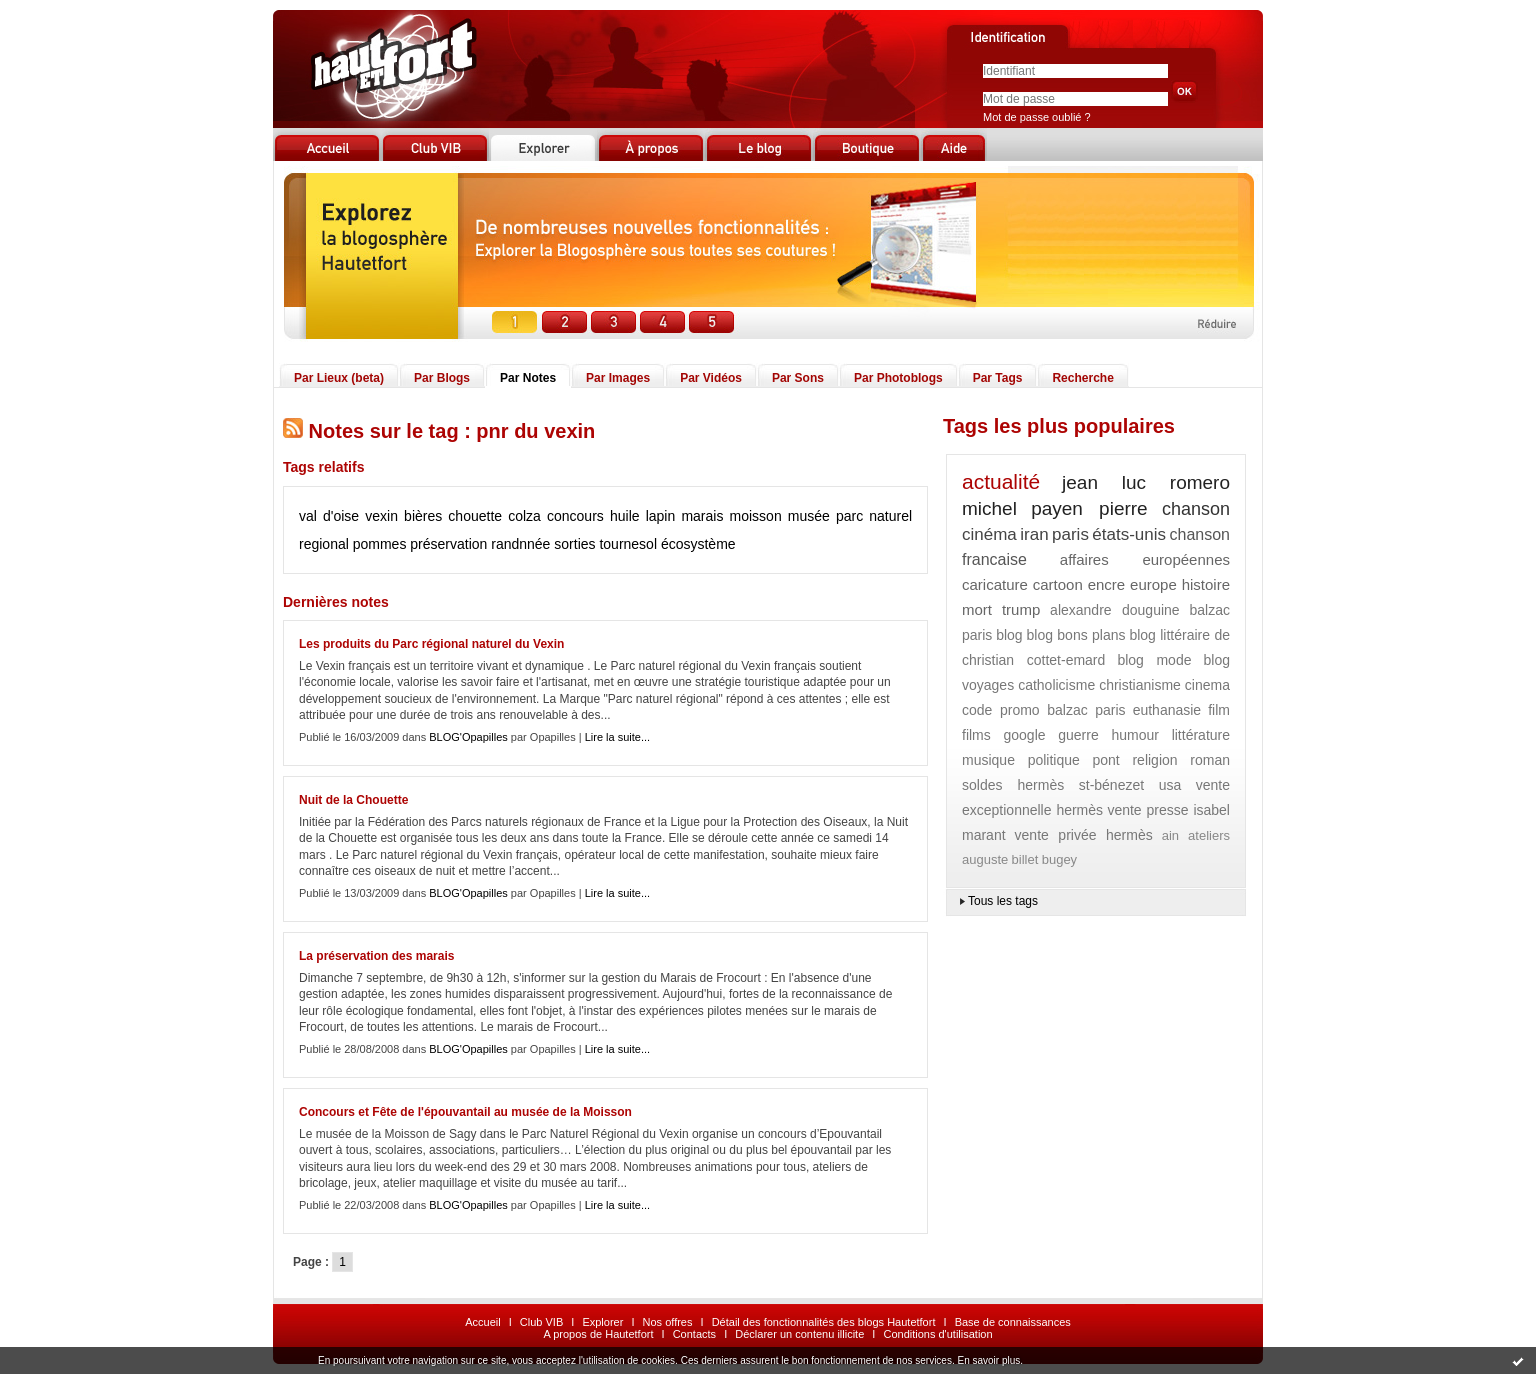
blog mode (1154, 660)
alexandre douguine (1115, 610)
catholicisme (1056, 685)
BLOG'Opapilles (468, 737)
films (976, 735)
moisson (756, 516)
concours (575, 516)
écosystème (698, 544)
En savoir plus (988, 1360)
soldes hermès (1013, 785)
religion (1154, 760)
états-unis (1129, 534)
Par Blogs (442, 378)
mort (977, 609)
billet (1025, 859)
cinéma (989, 534)
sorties (574, 544)
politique (1054, 760)
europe (1153, 584)
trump (1021, 609)
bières (423, 516)
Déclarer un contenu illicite (799, 1334)
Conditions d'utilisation (937, 1334)
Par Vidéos (711, 378)
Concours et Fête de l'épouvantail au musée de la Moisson (465, 1112)
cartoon (1058, 584)
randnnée (520, 544)
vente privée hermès (1084, 835)
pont (1105, 760)
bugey (1059, 859)
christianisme (1140, 685)
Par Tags (998, 378)
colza (524, 516)
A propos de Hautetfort (598, 1334)
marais (702, 516)
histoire (1206, 584)
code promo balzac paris (1044, 710)
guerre (1078, 735)
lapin (661, 516)
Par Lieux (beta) (339, 378)
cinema (1207, 685)
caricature (995, 584)
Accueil (482, 1322)
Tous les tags (1003, 901)
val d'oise (329, 516)
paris (1070, 534)
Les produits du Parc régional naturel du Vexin (431, 644)
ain (1170, 835)
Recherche (1082, 378)
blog (1009, 635)
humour (1134, 735)
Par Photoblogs (898, 378)
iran (1034, 534)
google (1025, 735)
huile (625, 516)
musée (809, 516)
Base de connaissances (1013, 1322)
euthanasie (1167, 710)
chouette (475, 516)
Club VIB (541, 1322)
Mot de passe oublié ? (1037, 117)
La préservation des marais (376, 956)
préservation (448, 544)
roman (1210, 760)
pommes (380, 544)
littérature (1201, 735)
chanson (1196, 509)
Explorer (602, 1322)
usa (1170, 785)
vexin (381, 516)
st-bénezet (1111, 785)
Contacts (694, 1334)
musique (988, 760)
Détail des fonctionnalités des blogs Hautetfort (824, 1322)
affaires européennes (1145, 559)
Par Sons (798, 378)
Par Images (618, 378)
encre (1107, 584)
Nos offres (668, 1322)
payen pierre (1089, 508)
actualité (1001, 481)
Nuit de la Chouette (353, 800)
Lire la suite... (617, 737)
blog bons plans (1075, 635)
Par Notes (528, 378)
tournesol (628, 544)
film (1219, 710)
